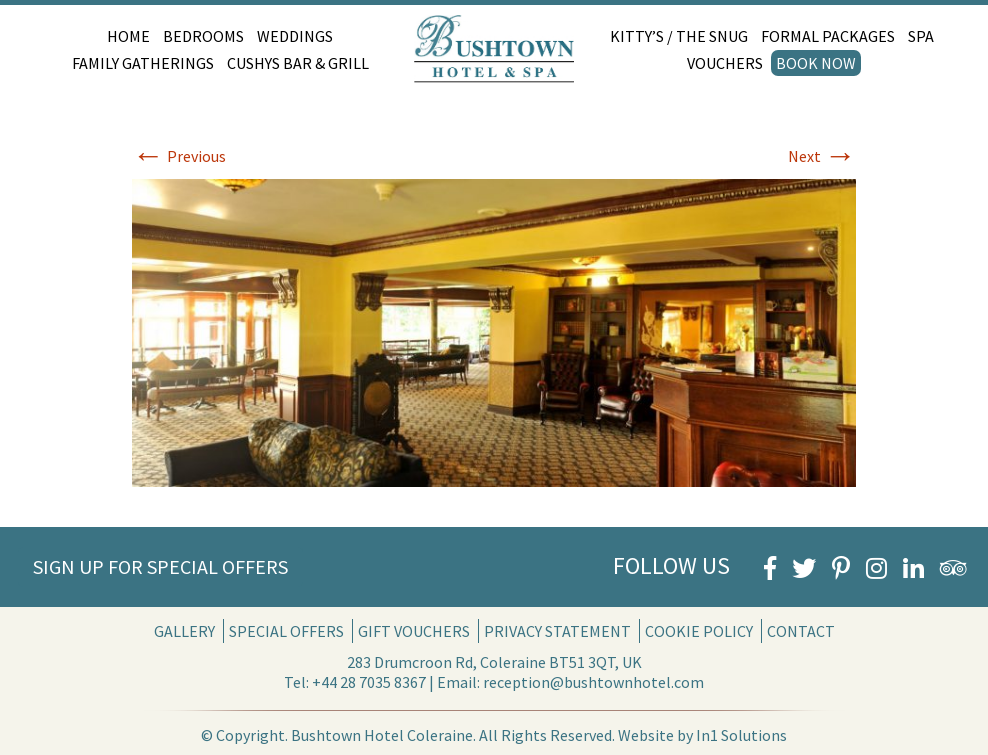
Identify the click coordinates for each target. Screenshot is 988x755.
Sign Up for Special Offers (160, 566)
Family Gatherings (143, 63)
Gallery (184, 631)
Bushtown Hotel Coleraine (382, 735)
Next (822, 156)
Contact (801, 631)
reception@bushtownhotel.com (593, 682)
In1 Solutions (741, 735)
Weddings (295, 36)
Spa (921, 36)
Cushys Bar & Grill (298, 63)
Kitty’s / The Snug (679, 36)
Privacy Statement (557, 631)
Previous (179, 156)
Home (128, 36)
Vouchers (725, 63)
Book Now (816, 63)
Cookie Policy (699, 631)
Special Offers (286, 631)
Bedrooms (203, 36)
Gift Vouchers (414, 631)
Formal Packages (828, 36)
